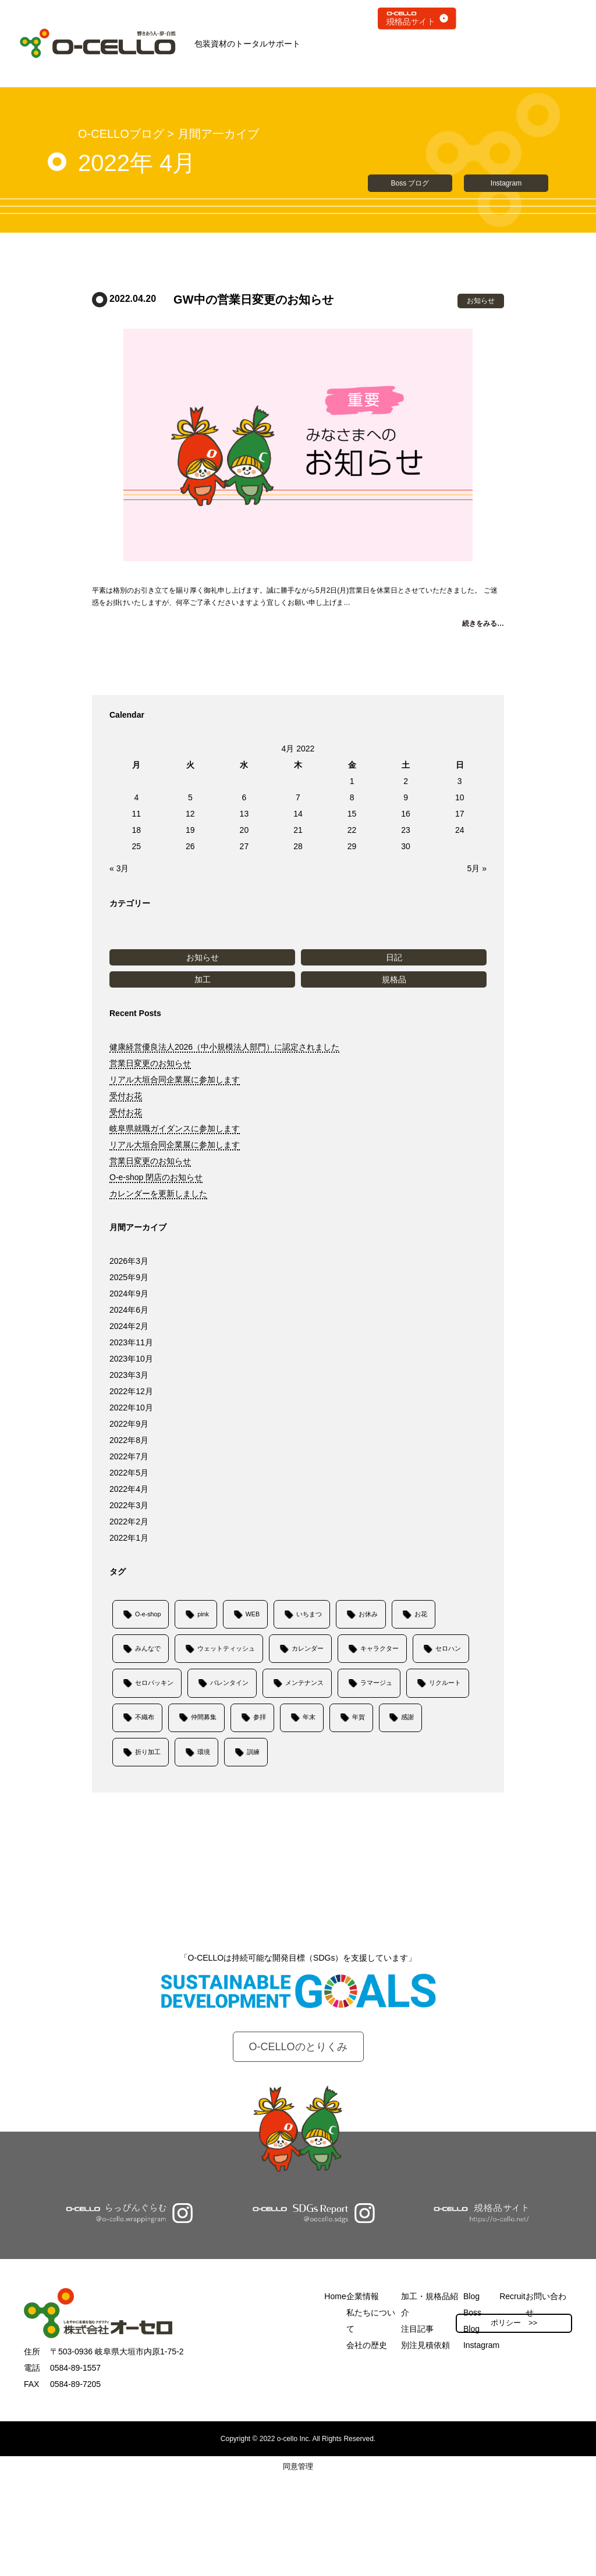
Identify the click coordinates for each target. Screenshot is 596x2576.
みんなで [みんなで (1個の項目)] (148, 1648)
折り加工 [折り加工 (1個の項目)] (148, 1751)
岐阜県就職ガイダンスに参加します (174, 1128)
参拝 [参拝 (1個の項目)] (259, 1716)
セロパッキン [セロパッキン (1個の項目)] (154, 1682)
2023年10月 (131, 1358)
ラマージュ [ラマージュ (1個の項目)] (376, 1682)
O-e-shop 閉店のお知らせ (156, 1177)
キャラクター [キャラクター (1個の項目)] (379, 1648)
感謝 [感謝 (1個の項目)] (407, 1716)
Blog (471, 2296)
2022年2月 (128, 1521)
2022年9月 (128, 1423)
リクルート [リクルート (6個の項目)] (445, 1682)
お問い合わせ (546, 2304)
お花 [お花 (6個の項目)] (420, 1614)
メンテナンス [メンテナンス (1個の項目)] (304, 1682)
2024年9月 (128, 1293)
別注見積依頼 (425, 2345)
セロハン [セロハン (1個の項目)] (448, 1648)
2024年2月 (128, 1326)
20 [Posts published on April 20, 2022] (244, 830)
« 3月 (119, 868)
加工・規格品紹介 (429, 2304)
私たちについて (370, 2320)
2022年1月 (128, 1537)
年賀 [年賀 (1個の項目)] (358, 1716)
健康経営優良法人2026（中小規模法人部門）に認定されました (224, 1047)
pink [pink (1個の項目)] (203, 1614)
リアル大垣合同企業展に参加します (174, 1079)
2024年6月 (128, 1309)
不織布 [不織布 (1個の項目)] (144, 1716)
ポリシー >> (514, 2322)
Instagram (506, 183)
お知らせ (202, 957)
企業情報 (362, 2296)
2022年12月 (131, 1391)
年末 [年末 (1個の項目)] (309, 1716)
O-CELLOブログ (121, 133)
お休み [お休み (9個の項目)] (368, 1614)
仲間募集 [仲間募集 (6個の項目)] (204, 1716)
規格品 (394, 979)
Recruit (512, 2296)
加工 (202, 979)
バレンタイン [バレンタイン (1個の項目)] (229, 1682)
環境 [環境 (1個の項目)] (203, 1751)
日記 (394, 957)
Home (335, 2296)
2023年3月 (128, 1375)
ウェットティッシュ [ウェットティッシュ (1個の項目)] (226, 1648)
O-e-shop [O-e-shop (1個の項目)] (148, 1614)
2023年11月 (131, 1342)
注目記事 (417, 2328)
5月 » (477, 868)
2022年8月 (128, 1440)
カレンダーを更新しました (158, 1193)
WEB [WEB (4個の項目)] (253, 1614)
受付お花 (125, 1095)
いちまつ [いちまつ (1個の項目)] (309, 1614)
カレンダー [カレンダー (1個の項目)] (308, 1648)
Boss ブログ (410, 183)
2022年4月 (128, 1489)
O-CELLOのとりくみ (298, 2047)
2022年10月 (131, 1407)
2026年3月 (128, 1261)
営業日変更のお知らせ (150, 1063)
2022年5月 (128, 1472)
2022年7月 (128, 1456)
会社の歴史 (366, 2345)
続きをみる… (483, 623)
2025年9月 (128, 1277)
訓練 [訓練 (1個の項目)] (253, 1751)
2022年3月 (128, 1505)
